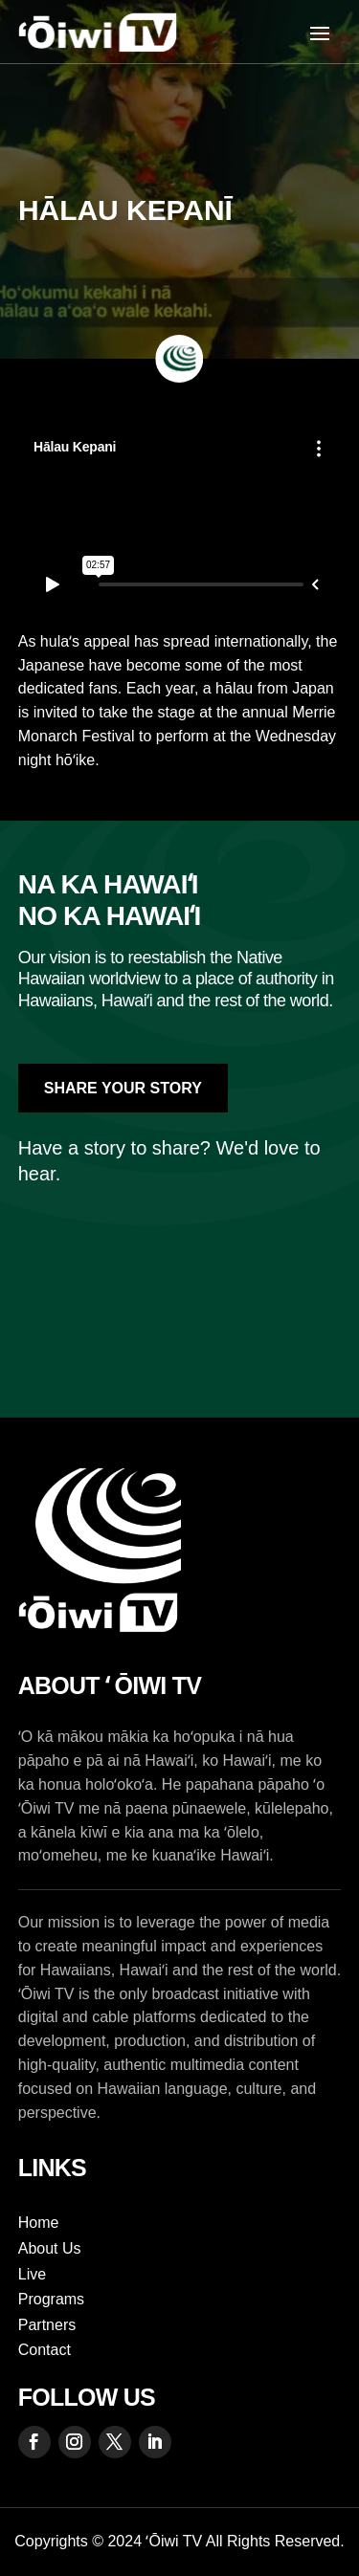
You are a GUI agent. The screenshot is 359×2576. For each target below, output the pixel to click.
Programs (51, 2299)
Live (32, 2274)
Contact (44, 2350)
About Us (49, 2248)
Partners (47, 2325)
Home (38, 2222)
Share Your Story (123, 1088)
